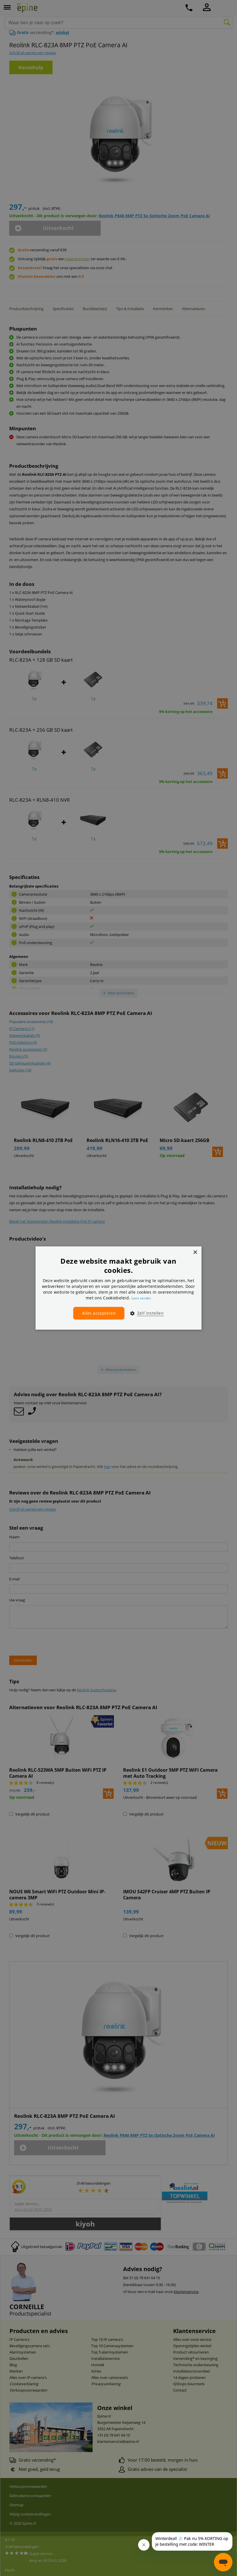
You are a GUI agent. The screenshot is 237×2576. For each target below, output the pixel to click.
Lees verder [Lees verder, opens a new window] (141, 1298)
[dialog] (119, 1288)
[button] (144, 1313)
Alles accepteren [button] (99, 1313)
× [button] (195, 1252)
